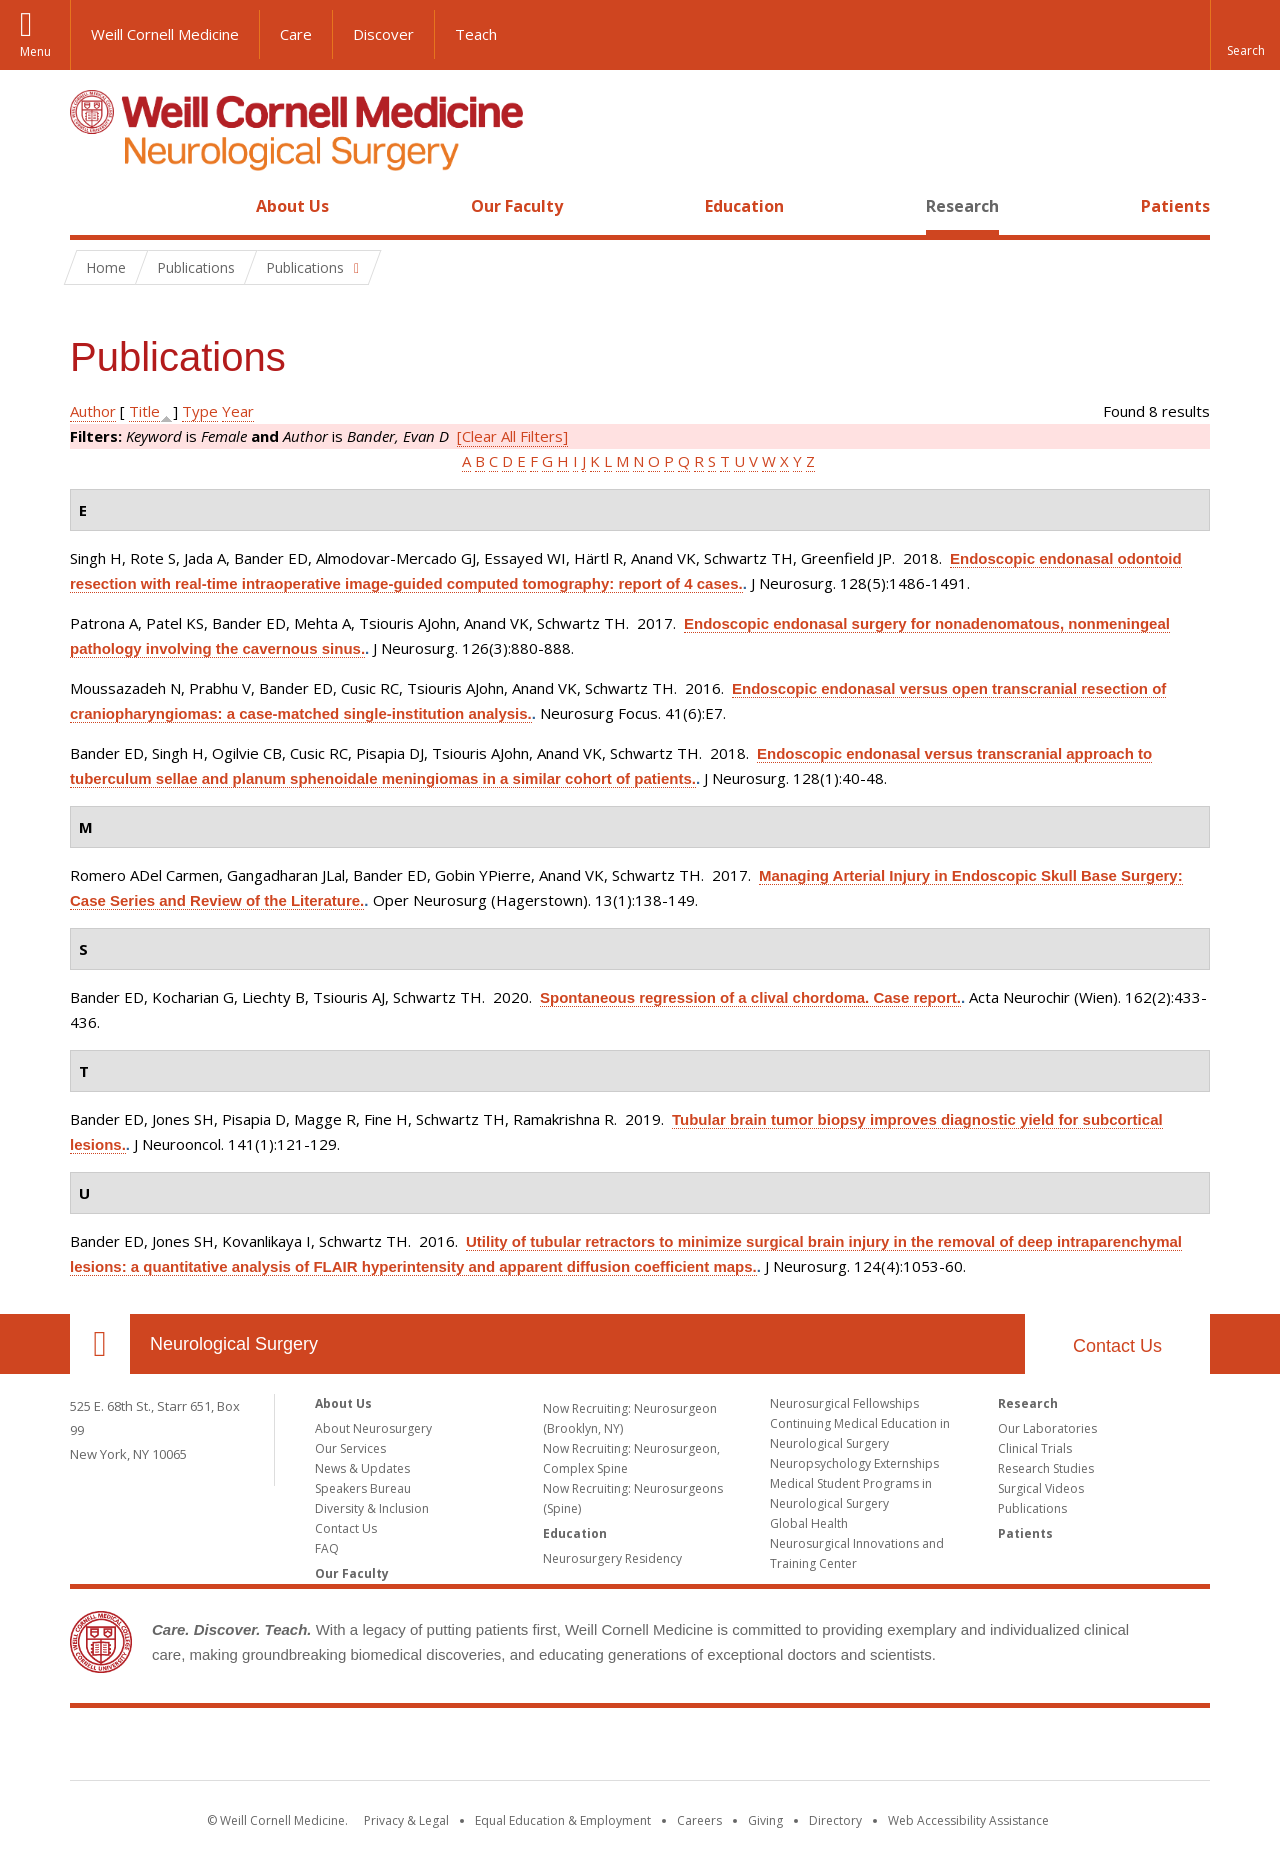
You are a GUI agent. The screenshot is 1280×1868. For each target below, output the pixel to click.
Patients (1175, 206)
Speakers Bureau (363, 1488)
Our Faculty (517, 206)
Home (92, 206)
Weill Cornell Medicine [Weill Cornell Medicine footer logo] (640, 1748)
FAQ (327, 1548)
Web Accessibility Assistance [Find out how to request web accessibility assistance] (968, 1820)
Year (238, 411)
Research (962, 206)
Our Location (100, 1344)
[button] (1245, 35)
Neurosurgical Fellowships (844, 1403)
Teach (476, 34)
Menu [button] (35, 51)
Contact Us (1117, 1346)
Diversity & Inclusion (372, 1508)
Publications (1032, 1508)
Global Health (809, 1523)
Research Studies (1046, 1468)
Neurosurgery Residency (612, 1558)
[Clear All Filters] (512, 436)
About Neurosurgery (373, 1428)
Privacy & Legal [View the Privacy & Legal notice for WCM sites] (406, 1820)
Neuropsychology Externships (854, 1463)
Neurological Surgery (234, 1344)
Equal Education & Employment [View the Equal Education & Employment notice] (563, 1820)
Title (144, 411)
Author (93, 411)
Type (200, 411)
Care (296, 34)
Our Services (350, 1448)
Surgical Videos (1041, 1488)
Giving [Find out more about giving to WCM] (765, 1820)
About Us (292, 206)
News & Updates (362, 1468)
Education (744, 206)
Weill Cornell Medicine (165, 34)
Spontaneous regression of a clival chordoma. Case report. (750, 997)
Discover (383, 34)
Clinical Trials (1035, 1448)
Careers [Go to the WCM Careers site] (699, 1820)
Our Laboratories (1047, 1428)
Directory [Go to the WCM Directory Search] (835, 1820)
